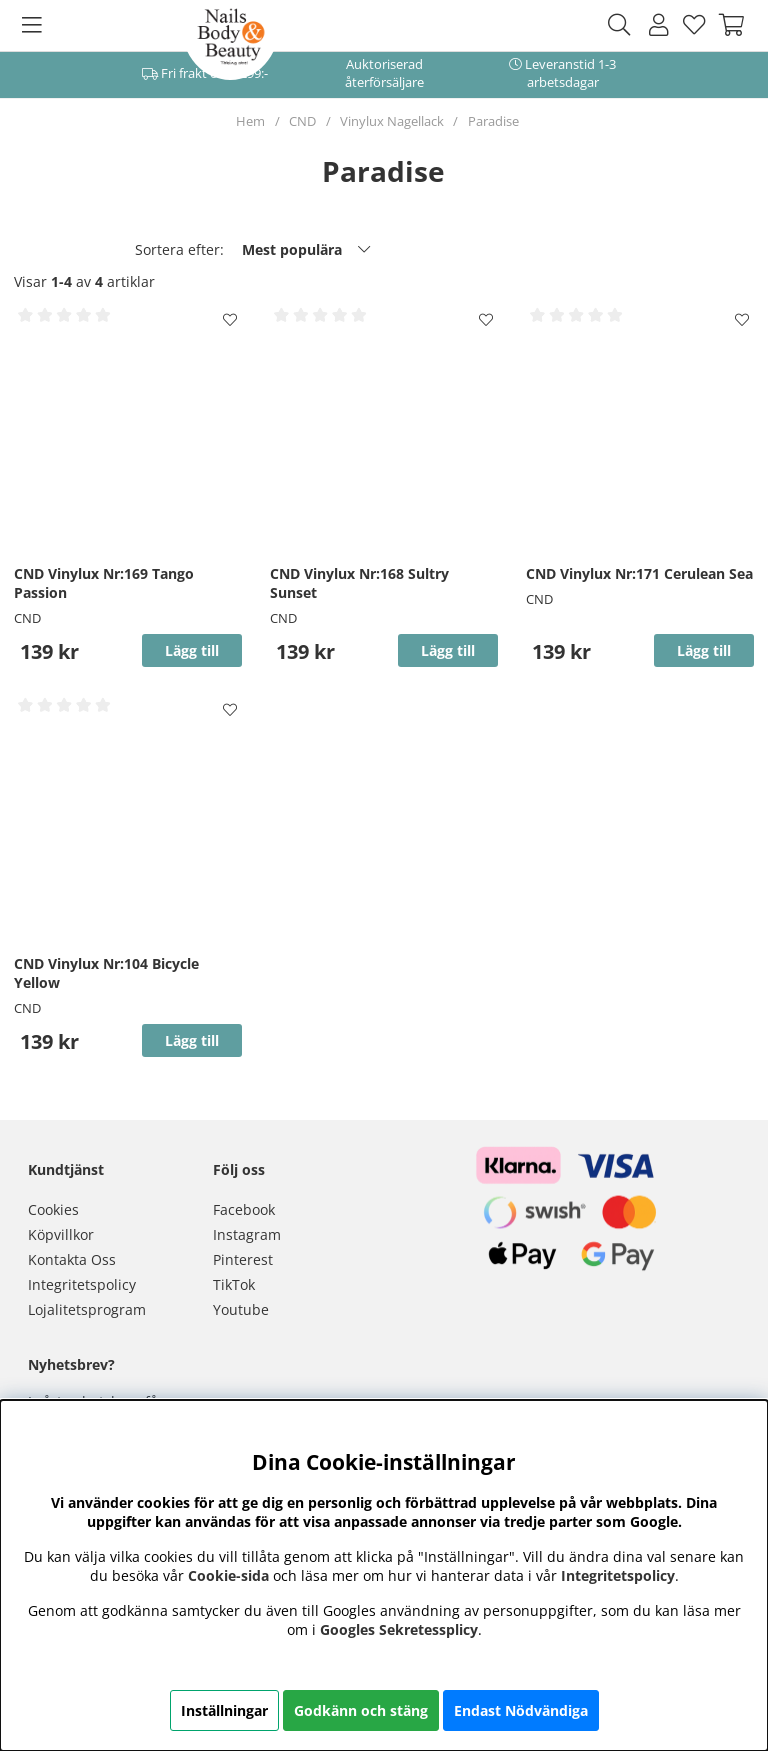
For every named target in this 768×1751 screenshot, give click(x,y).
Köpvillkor (61, 1234)
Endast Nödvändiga (521, 1710)
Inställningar (224, 1710)
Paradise (493, 121)
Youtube (241, 1309)
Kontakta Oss (72, 1259)
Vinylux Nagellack (392, 121)
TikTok (234, 1284)
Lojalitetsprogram (87, 1309)
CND (302, 121)
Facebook (244, 1209)
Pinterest (243, 1259)
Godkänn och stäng (361, 1710)
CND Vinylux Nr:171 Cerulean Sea (639, 573)
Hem (250, 121)
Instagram (247, 1234)
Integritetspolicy (82, 1284)
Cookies (53, 1209)
